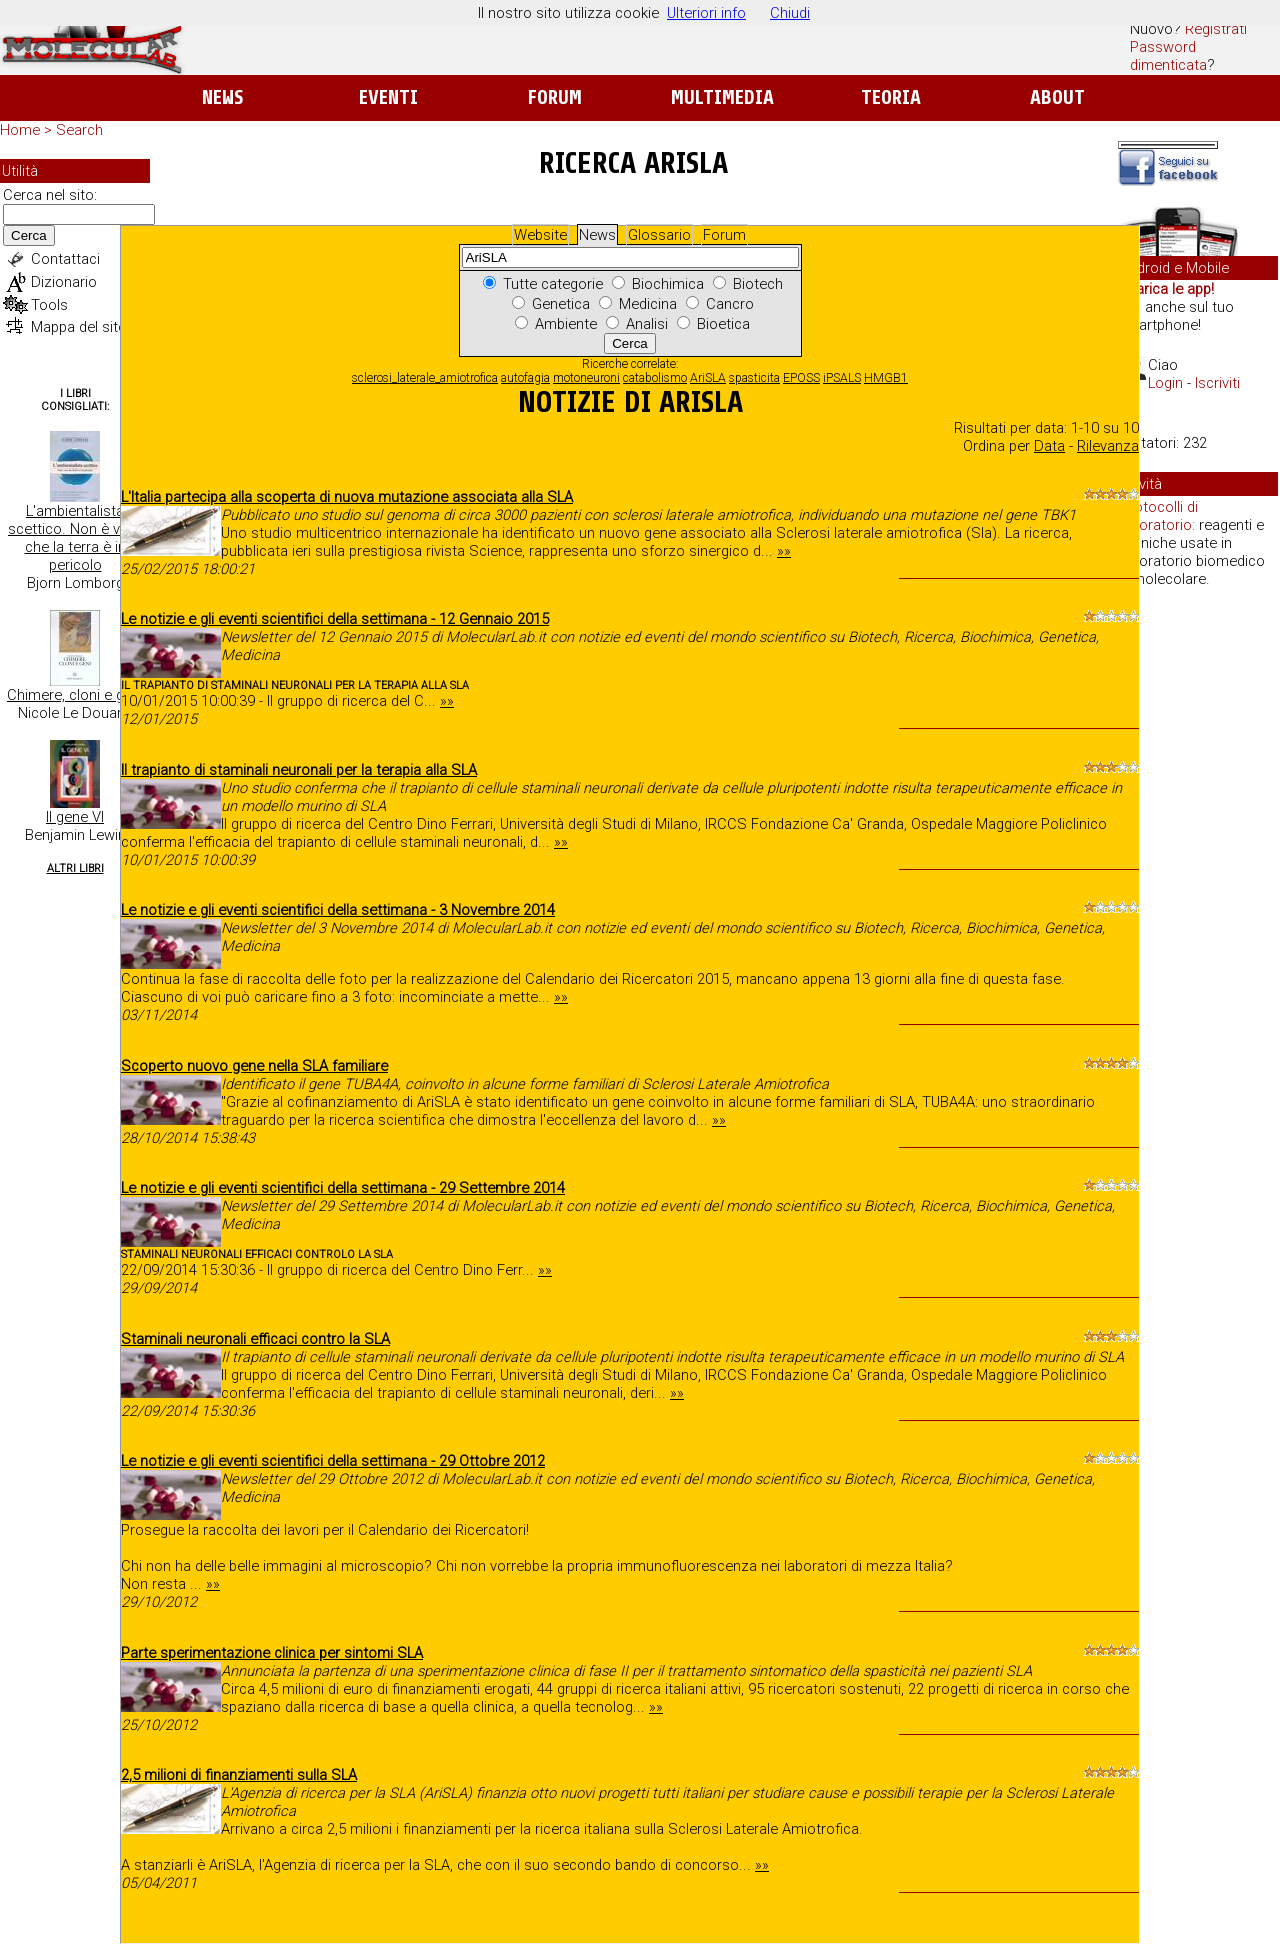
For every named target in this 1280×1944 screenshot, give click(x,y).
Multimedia (722, 97)
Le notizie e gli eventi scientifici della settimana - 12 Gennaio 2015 (335, 619)
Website (540, 235)
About (1057, 97)
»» (784, 551)
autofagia (525, 378)
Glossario (659, 235)
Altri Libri (75, 868)
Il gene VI (75, 817)
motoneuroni (586, 378)
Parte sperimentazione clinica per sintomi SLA (272, 1653)
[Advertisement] (1198, 910)
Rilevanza (1108, 446)
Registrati (1216, 29)
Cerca (29, 235)
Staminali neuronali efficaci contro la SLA (255, 1339)
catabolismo (655, 378)
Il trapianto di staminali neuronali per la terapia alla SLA (299, 770)
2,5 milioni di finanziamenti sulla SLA (239, 1775)
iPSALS (842, 378)
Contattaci (65, 259)
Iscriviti (1217, 383)
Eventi (388, 97)
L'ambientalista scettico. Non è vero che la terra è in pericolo (75, 538)
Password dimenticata (1168, 56)
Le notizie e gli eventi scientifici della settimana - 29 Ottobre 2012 (333, 1461)
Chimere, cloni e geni (75, 695)
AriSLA (708, 378)
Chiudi (790, 13)
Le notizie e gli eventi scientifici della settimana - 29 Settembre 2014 (343, 1188)
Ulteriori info (706, 13)
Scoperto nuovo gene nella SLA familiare (254, 1066)
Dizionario (64, 282)
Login (1165, 383)
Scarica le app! (1166, 289)
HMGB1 (886, 378)
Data (1049, 446)
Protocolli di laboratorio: (1159, 516)
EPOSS (801, 378)
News (222, 97)
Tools (49, 305)
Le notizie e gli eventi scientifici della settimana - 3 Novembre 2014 (338, 910)
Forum (554, 97)
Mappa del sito (79, 327)
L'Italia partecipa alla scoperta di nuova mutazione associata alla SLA (347, 497)
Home (20, 130)
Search (79, 130)
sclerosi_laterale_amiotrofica (425, 378)
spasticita (754, 378)
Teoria (891, 97)
